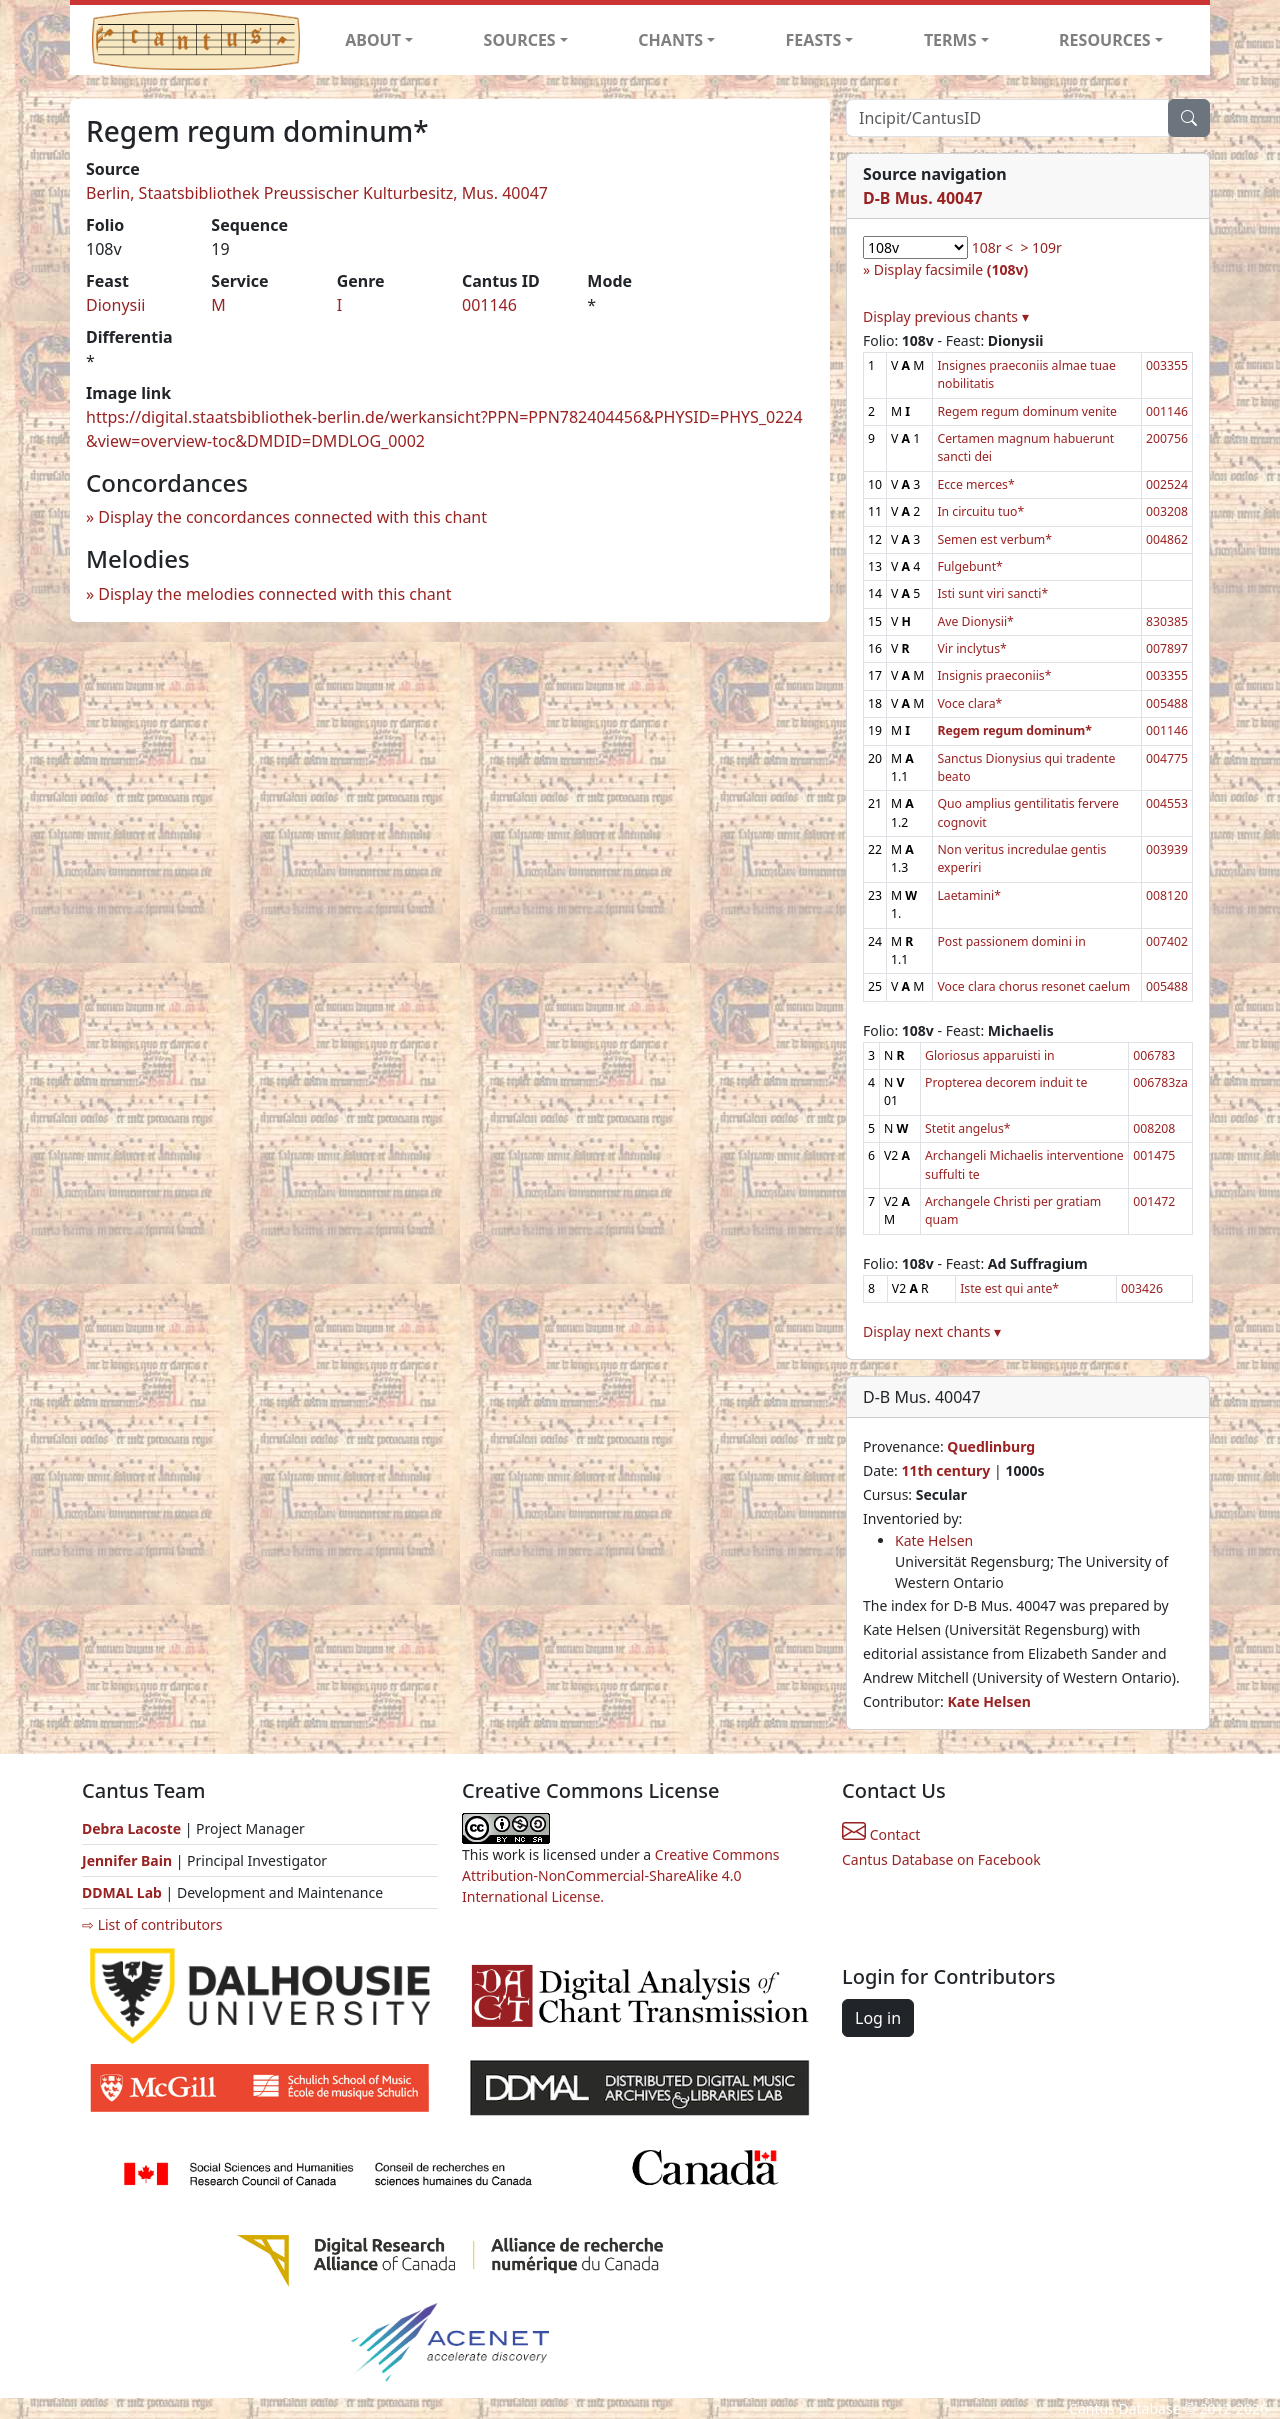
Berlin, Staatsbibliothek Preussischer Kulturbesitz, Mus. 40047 (317, 193)
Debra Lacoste (131, 1828)
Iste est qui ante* (1009, 1288)
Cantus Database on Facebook (941, 1859)
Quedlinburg (991, 1446)
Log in (878, 2018)
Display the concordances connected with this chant (292, 517)
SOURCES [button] (520, 40)
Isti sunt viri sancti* (992, 593)
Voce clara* (969, 703)
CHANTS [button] (670, 40)
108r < (992, 247)
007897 (1167, 648)
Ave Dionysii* (975, 621)
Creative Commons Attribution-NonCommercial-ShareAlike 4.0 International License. (621, 1875)
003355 (1167, 365)
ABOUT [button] (373, 40)
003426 (1142, 1288)
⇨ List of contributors (152, 1924)
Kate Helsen (934, 1540)
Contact (881, 1834)
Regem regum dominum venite (1027, 411)
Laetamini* (969, 895)
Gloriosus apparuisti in (990, 1055)
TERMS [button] (950, 40)
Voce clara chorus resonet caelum (1033, 986)
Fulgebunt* (969, 566)
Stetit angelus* (967, 1128)
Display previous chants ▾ (946, 316)
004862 (1167, 539)
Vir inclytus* (971, 648)
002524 (1167, 484)
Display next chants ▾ (932, 1331)
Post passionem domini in (1011, 941)
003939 (1167, 849)
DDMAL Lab (122, 1892)
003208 (1167, 511)
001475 (1154, 1155)
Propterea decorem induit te (1006, 1082)
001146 (489, 305)
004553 (1167, 803)
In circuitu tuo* (980, 511)
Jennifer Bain (129, 1860)
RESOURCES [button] (1105, 40)
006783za (1160, 1082)
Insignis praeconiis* (994, 675)
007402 (1167, 941)
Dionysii (115, 305)
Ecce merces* (975, 484)
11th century (945, 1470)
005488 (1167, 703)
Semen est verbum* (994, 539)
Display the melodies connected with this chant (274, 594)
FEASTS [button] (814, 40)
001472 (1154, 1201)
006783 (1154, 1055)
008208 (1154, 1128)
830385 (1167, 621)
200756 (1167, 438)
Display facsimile (951, 269)
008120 (1167, 895)
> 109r (1040, 247)
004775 (1167, 758)
